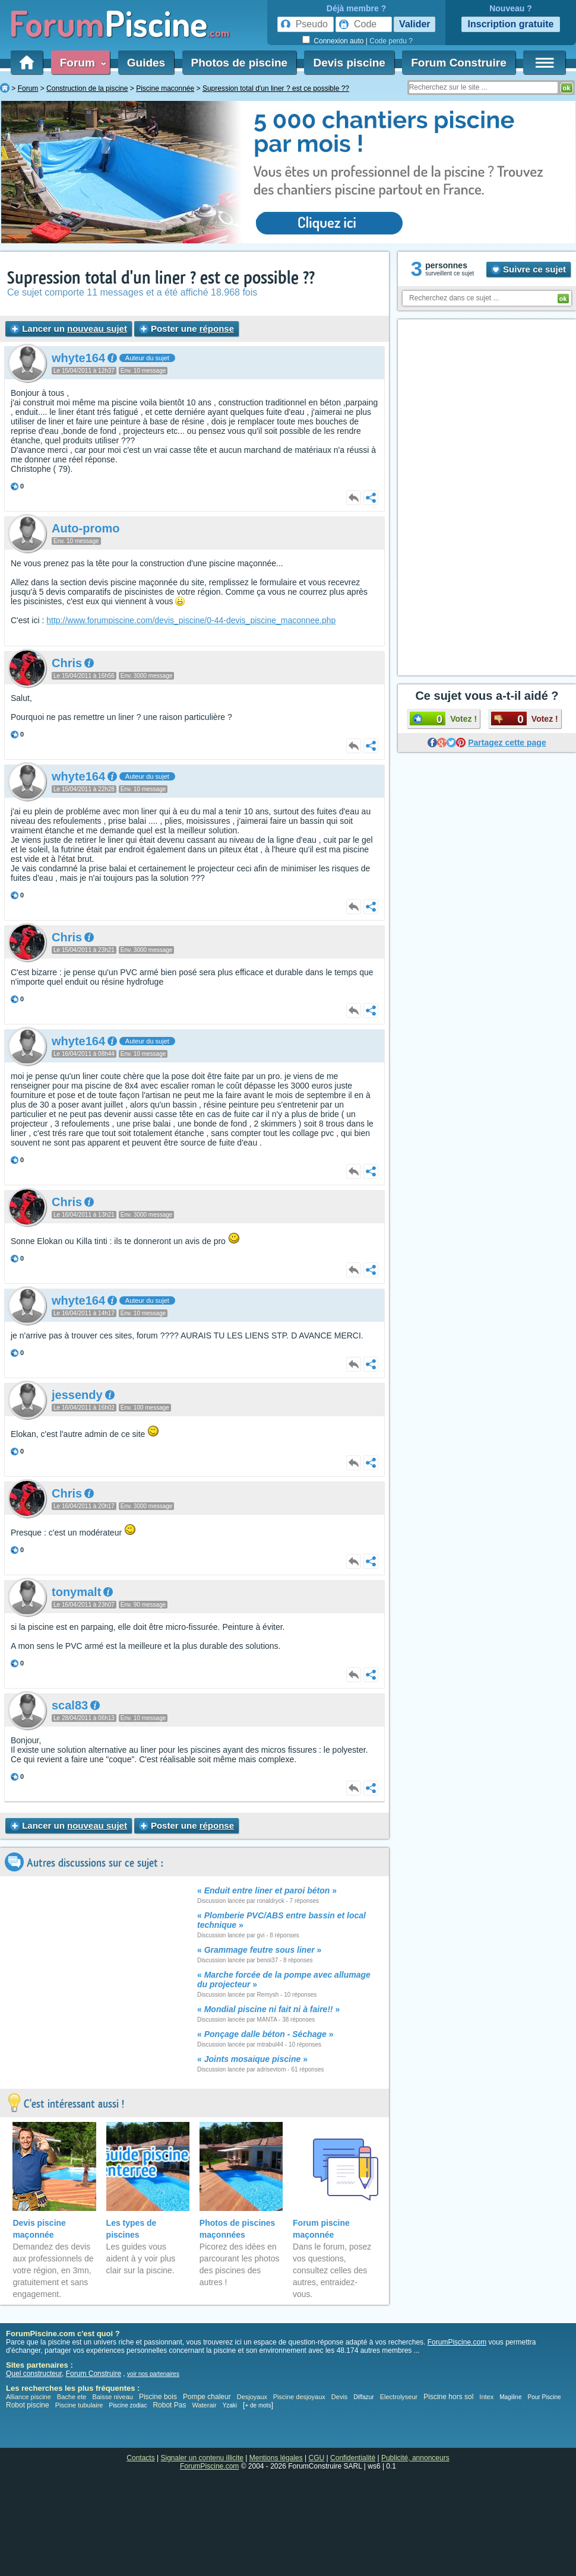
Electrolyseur (399, 2396)
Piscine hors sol (448, 2397)
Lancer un (68, 328)
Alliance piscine (28, 2396)
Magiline (510, 2397)
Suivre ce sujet (528, 269)
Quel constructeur (34, 2373)
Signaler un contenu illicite (202, 2458)
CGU (317, 2458)
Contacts (140, 2458)
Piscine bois (158, 2397)
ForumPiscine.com (457, 2342)
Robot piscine (27, 2405)
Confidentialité (352, 2458)
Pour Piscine (544, 2397)
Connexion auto (338, 41)
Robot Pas (169, 2405)
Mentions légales (276, 2458)
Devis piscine (349, 62)
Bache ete (72, 2396)
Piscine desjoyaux (299, 2396)
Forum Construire (458, 62)
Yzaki (230, 2405)
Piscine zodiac (128, 2405)
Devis (339, 2396)
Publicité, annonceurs (415, 2458)
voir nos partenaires (153, 2374)
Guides (146, 62)
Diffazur (363, 2397)
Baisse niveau (112, 2396)
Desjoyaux (253, 2396)
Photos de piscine (239, 62)
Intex (486, 2396)
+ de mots (258, 2405)
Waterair (204, 2405)
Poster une (186, 328)
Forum (81, 62)
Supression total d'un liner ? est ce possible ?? (161, 278)
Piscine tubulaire (79, 2405)
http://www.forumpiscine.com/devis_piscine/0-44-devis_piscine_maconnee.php (191, 620)
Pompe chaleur (208, 2397)
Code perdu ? (391, 41)
